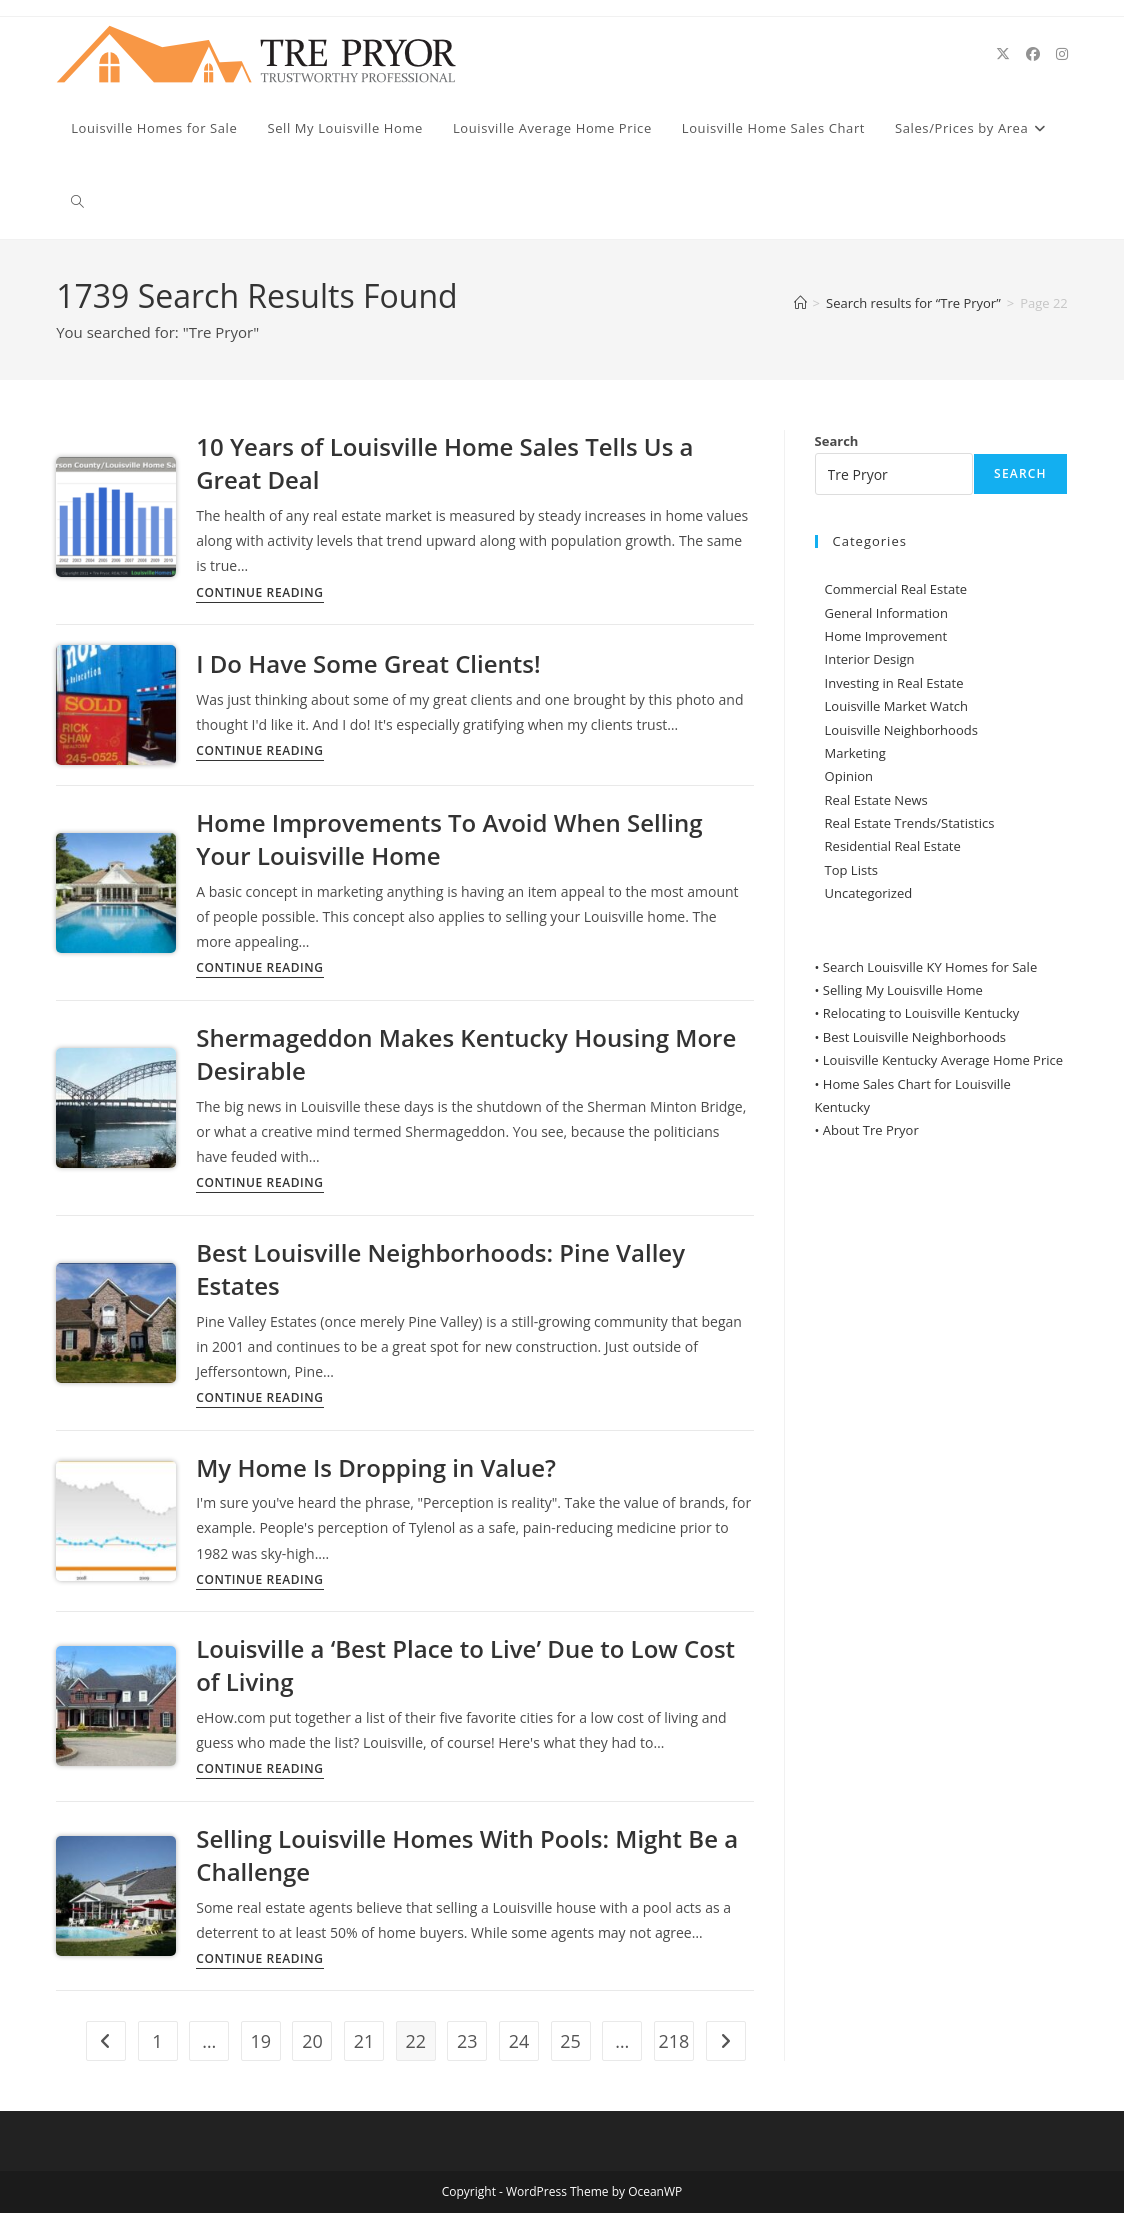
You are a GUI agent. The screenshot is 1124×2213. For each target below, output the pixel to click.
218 (673, 2041)
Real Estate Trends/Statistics (910, 823)
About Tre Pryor (871, 1130)
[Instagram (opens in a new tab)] (1062, 54)
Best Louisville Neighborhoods (914, 1037)
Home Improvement (886, 636)
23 (467, 2041)
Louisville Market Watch (897, 706)
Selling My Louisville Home (903, 990)
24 (519, 2041)
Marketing (855, 753)
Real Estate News (876, 800)
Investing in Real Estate (894, 683)
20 (312, 2041)
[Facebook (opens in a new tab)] (1033, 54)
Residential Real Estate (893, 846)
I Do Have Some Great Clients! (368, 663)
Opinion (849, 776)
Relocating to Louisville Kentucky (921, 1013)
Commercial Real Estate (896, 589)
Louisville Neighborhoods (901, 730)
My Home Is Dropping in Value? (376, 1467)
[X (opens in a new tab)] (1003, 54)
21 (364, 2041)
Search (837, 441)
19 (260, 2041)
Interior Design (870, 659)
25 (570, 2041)
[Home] (800, 303)
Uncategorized (869, 893)
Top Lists (851, 870)
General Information (886, 613)
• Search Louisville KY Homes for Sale (926, 967)
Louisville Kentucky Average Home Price (943, 1060)
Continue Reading (259, 594)
